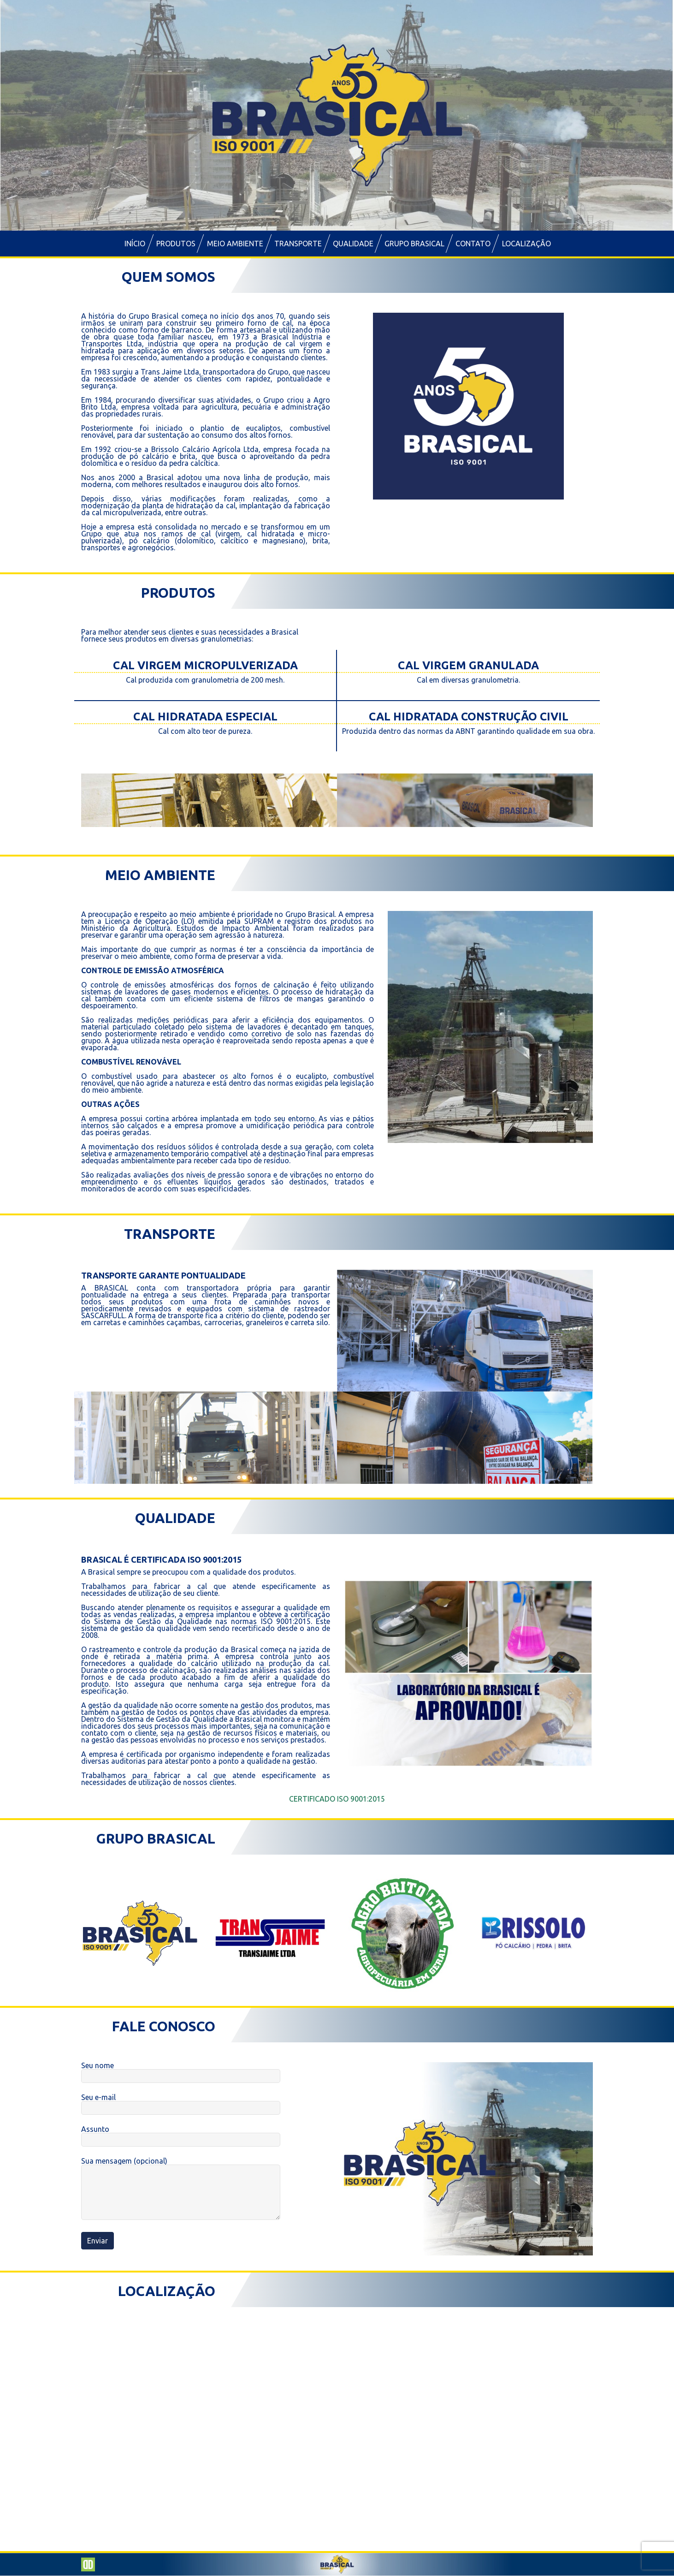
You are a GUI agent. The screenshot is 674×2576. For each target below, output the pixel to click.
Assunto (180, 2135)
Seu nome (180, 2071)
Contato (473, 243)
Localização (526, 243)
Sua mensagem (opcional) (180, 2189)
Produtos (176, 243)
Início (134, 243)
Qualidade (353, 243)
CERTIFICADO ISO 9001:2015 (337, 1799)
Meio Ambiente (235, 243)
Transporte (298, 243)
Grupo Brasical (414, 243)
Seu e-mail (180, 2103)
